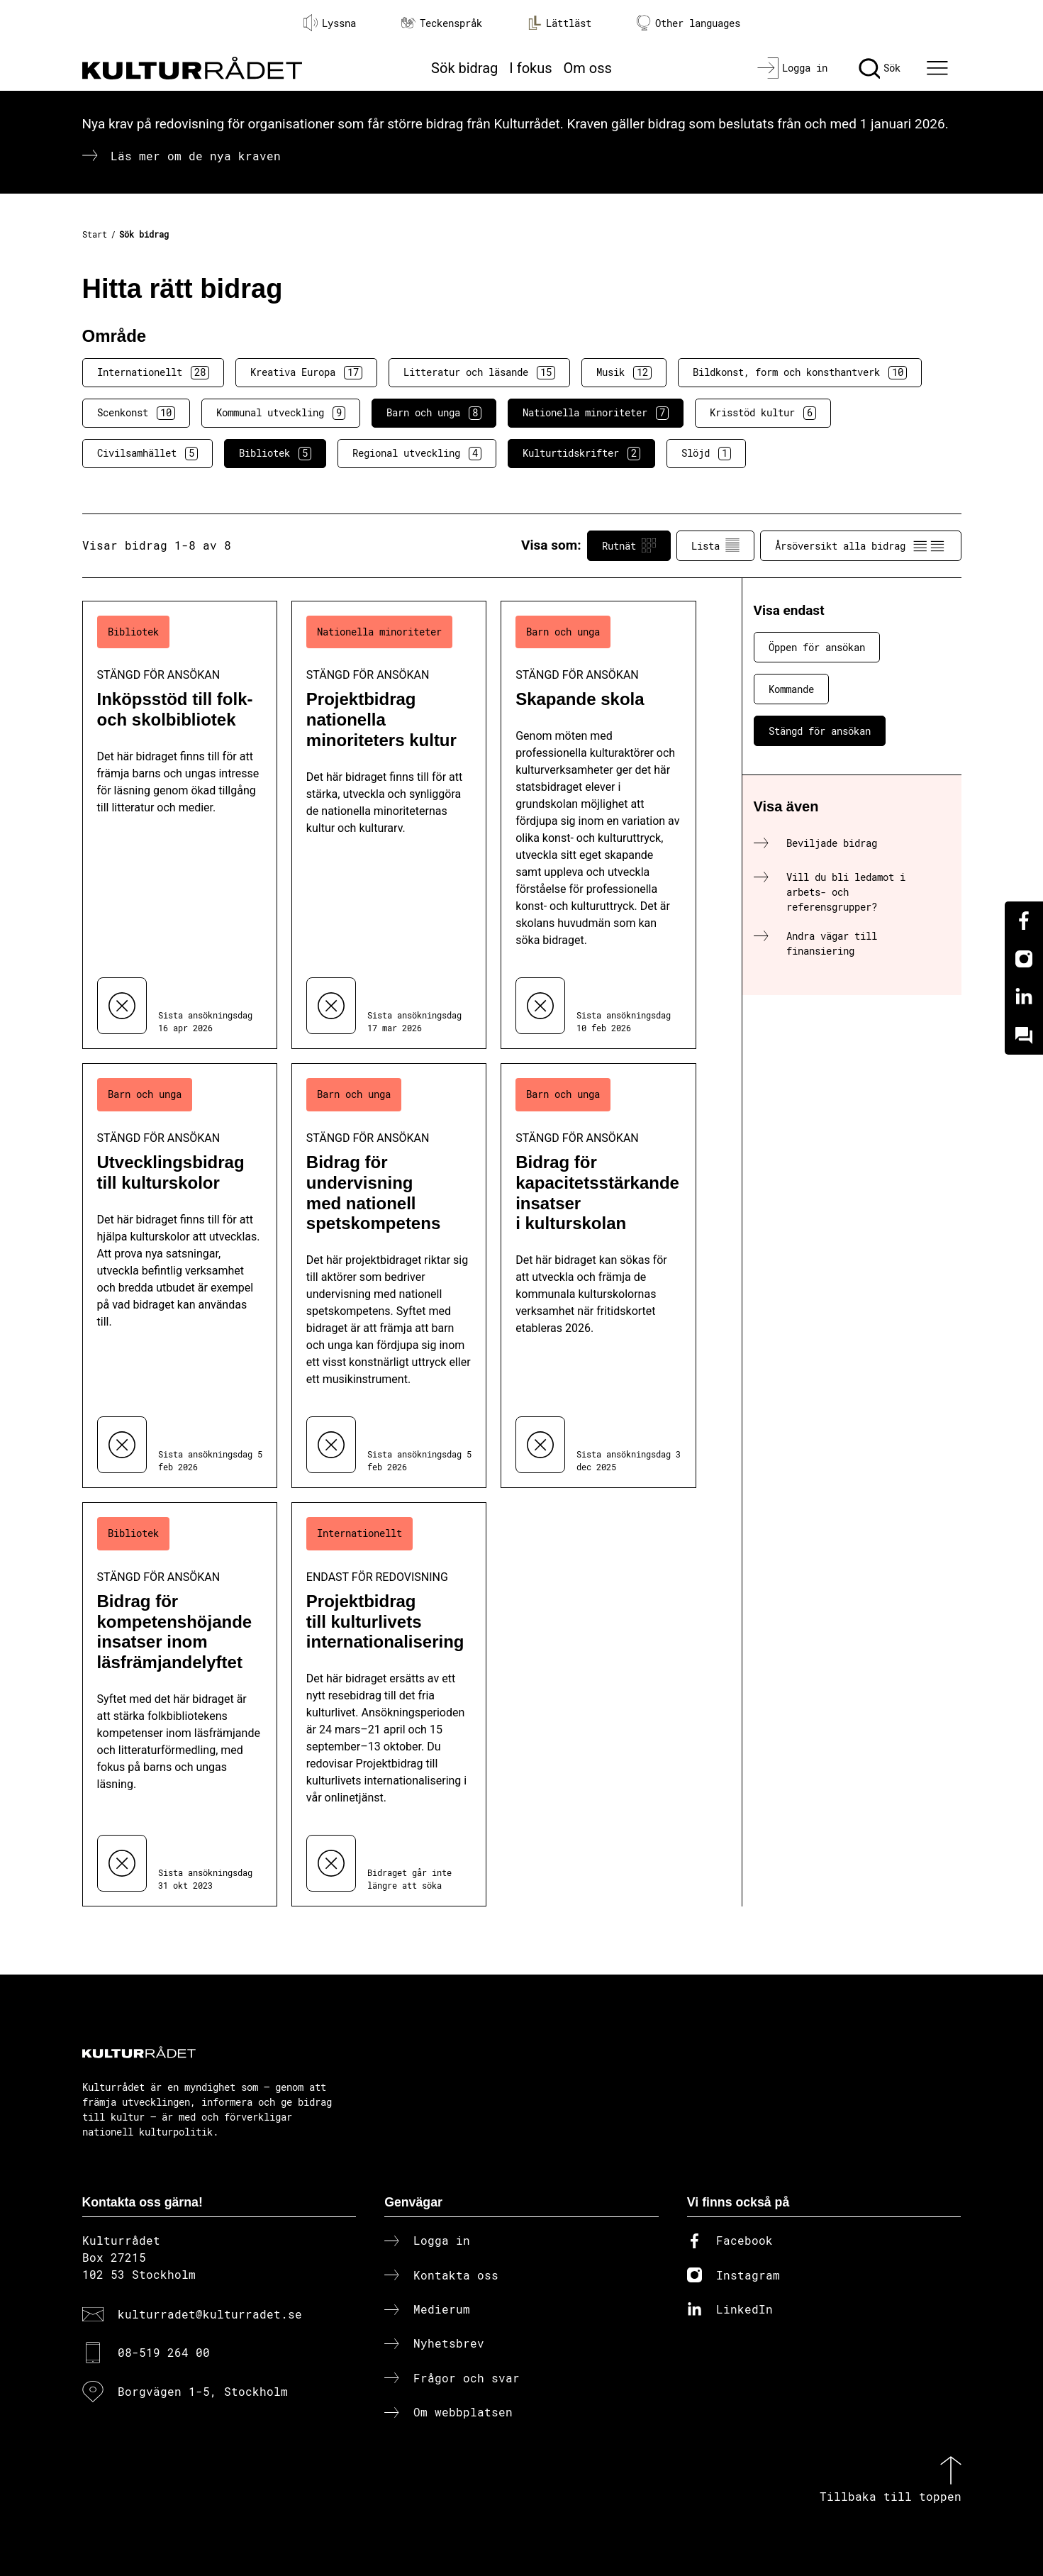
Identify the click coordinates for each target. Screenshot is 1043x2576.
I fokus (530, 68)
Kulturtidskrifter (581, 453)
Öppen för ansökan (817, 647)
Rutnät (629, 545)
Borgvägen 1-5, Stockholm (203, 2391)
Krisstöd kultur (763, 413)
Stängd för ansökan (820, 731)
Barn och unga (433, 413)
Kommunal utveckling (280, 413)
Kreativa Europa (306, 372)
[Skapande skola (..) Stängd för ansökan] (598, 825)
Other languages (688, 23)
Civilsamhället (147, 453)
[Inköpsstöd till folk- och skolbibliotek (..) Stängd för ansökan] (179, 825)
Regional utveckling (416, 453)
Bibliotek (275, 453)
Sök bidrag (464, 68)
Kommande (791, 689)
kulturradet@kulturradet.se (210, 2313)
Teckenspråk (441, 23)
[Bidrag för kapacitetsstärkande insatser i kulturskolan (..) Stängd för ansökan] (598, 1275)
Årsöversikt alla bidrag (861, 545)
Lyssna (329, 22)
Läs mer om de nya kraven (196, 155)
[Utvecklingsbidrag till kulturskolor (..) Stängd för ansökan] (179, 1275)
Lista (715, 545)
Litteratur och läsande (479, 372)
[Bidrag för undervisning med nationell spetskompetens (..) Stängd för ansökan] (388, 1275)
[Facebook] (1024, 920)
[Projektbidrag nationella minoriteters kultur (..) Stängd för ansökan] (388, 825)
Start (94, 234)
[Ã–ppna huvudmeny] (938, 68)
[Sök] (879, 68)
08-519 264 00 (164, 2352)
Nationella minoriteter (596, 413)
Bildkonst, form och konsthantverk (800, 372)
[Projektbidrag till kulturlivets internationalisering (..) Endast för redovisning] (388, 1704)
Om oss (588, 68)
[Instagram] (1024, 959)
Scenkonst (136, 413)
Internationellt (153, 372)
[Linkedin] (1024, 997)
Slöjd (706, 453)
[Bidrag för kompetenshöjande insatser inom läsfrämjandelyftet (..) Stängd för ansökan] (179, 1704)
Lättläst (559, 23)
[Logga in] (792, 68)
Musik (624, 372)
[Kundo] (1024, 1035)
